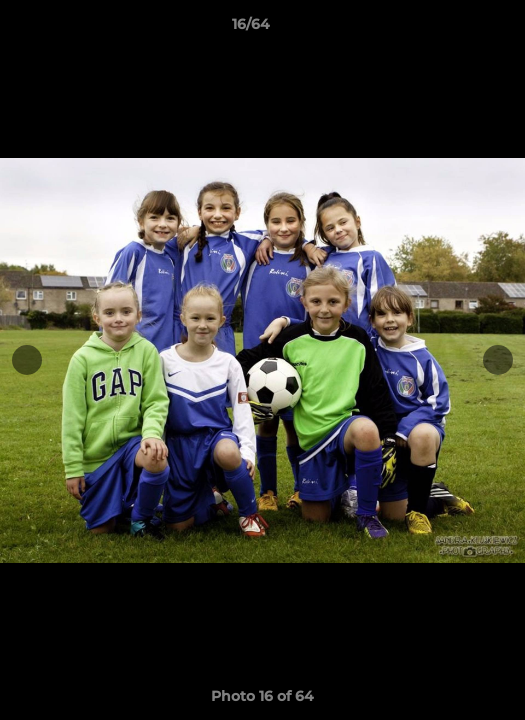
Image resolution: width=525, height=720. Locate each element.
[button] (453, 29)
